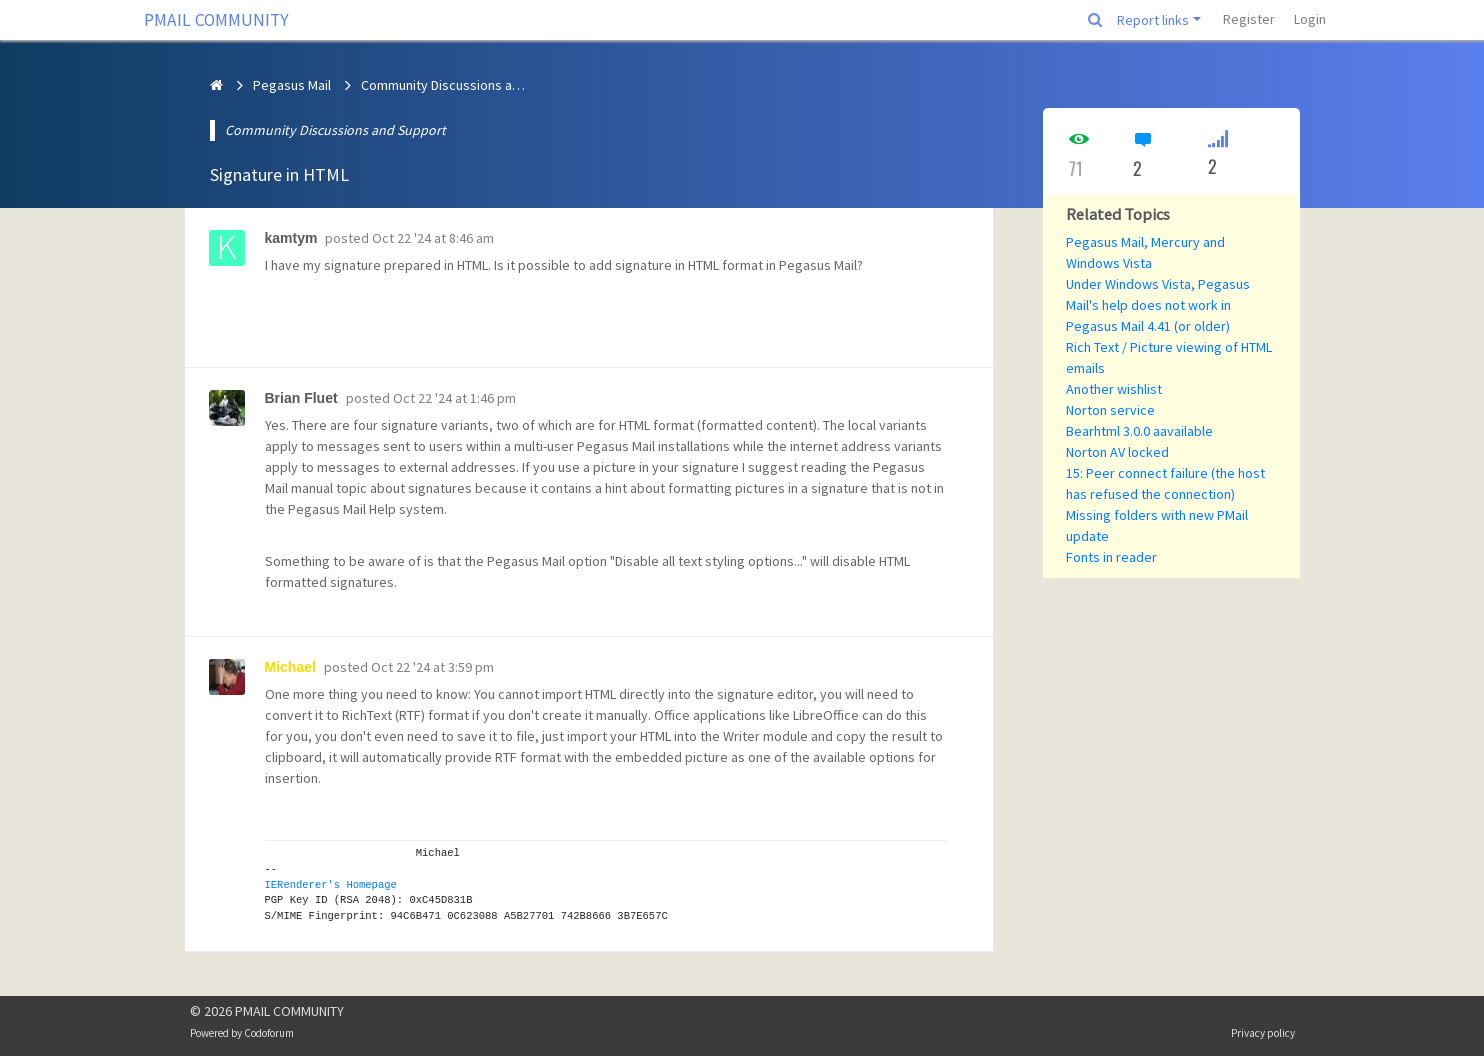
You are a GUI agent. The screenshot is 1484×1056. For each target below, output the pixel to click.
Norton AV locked (1117, 452)
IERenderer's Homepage (331, 885)
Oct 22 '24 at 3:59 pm (432, 667)
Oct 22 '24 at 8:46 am (433, 238)
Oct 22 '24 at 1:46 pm (454, 398)
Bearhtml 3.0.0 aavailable (1139, 431)
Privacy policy (1263, 1033)
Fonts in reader (1111, 557)
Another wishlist (1114, 389)
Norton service (1110, 410)
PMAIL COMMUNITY (216, 20)
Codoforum (269, 1033)
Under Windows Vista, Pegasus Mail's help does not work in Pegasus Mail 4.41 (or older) (1158, 305)
